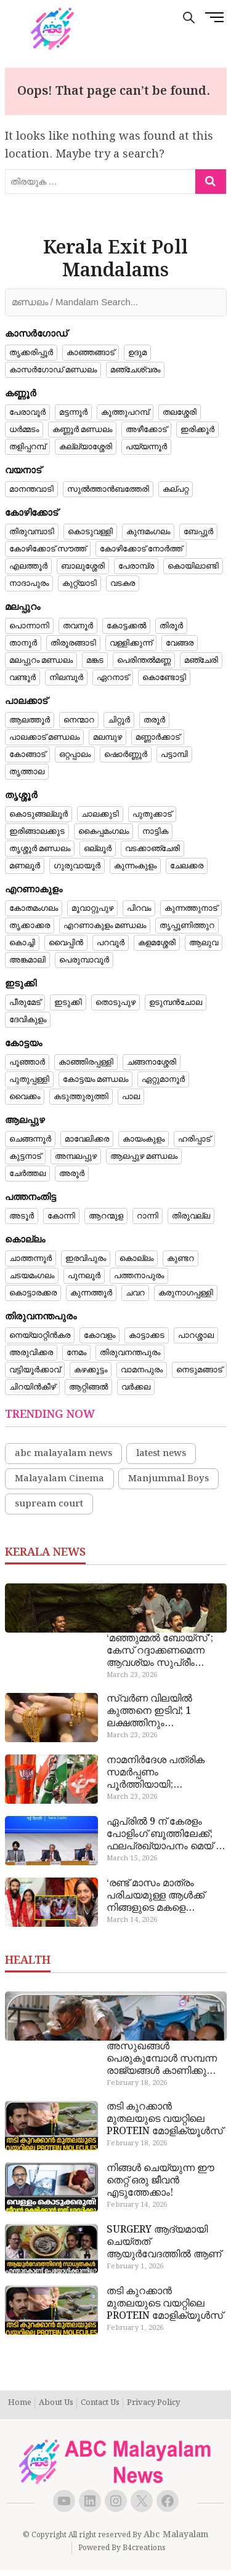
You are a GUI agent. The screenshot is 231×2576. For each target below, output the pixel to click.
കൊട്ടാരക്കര (33, 1293)
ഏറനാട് (113, 677)
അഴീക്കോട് (146, 429)
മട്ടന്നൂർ (73, 412)
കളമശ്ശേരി (157, 943)
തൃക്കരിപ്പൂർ (31, 352)
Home (19, 2403)
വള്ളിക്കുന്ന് (131, 643)
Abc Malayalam (176, 2535)
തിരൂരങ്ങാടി (73, 643)
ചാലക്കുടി (100, 814)
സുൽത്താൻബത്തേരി (108, 489)
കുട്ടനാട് (25, 1156)
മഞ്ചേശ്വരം (135, 370)
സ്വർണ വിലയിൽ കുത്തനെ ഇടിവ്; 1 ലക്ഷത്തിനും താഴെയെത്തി (149, 1711)
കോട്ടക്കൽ (126, 626)
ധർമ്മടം (24, 429)
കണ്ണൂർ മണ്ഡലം (82, 429)
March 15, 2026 (132, 1858)
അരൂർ (71, 1173)
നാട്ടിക (155, 831)
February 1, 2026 (135, 2266)
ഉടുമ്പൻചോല (175, 1002)
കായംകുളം (143, 1139)
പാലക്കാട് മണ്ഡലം (44, 737)
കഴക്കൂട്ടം (90, 1370)
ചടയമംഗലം (31, 1276)
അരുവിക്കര (31, 1352)
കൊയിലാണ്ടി (193, 566)
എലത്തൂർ (28, 566)
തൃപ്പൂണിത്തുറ (187, 925)
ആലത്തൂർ (29, 720)
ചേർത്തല (27, 1173)
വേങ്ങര (179, 643)
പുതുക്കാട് (152, 814)
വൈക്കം (24, 1096)
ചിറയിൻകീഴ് (32, 1387)
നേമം (76, 1352)
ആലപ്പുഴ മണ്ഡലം (143, 1156)
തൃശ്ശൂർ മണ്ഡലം (39, 848)
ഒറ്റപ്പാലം (75, 754)
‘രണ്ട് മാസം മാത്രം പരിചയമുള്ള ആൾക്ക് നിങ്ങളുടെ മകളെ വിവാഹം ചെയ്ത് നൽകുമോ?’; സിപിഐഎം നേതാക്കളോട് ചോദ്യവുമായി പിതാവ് (160, 1896)
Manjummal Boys (168, 1478)
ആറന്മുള (106, 1216)
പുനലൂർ (84, 1276)
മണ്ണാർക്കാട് (158, 737)
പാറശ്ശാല (196, 1335)
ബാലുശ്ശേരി (83, 566)
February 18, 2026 (137, 2083)
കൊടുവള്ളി (90, 532)
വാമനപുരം (142, 1370)
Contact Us (100, 2403)
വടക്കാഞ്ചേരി (152, 848)
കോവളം (99, 1335)
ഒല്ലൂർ (97, 848)
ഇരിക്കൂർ (197, 429)
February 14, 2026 (137, 2204)
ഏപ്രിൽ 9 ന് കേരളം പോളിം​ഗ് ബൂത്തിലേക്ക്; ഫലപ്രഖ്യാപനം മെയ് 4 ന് (164, 1834)
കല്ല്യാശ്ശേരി (85, 447)
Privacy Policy (153, 2403)
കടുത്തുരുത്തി (81, 1096)
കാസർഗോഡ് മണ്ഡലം (53, 370)
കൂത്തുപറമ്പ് (125, 412)
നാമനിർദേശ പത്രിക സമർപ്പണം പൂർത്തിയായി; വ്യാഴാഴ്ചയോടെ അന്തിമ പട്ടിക (166, 1772)
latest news (161, 1453)
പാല (131, 1096)
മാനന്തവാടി (31, 489)
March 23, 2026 (132, 1675)
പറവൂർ (110, 943)
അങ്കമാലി (27, 960)
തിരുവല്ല (191, 1216)
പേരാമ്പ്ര (136, 566)
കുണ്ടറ (180, 1258)
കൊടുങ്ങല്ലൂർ (38, 814)
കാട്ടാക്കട (146, 1335)
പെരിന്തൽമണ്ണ (144, 660)
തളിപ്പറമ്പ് (27, 447)
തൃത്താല (26, 772)
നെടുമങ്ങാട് (199, 1370)
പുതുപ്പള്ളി (29, 1079)
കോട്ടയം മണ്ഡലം (95, 1079)
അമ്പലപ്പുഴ (76, 1156)
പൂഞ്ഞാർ (27, 1062)
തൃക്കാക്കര (29, 925)
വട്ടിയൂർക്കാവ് (34, 1370)
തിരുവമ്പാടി (31, 532)
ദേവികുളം (27, 1020)
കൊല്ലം (136, 1258)
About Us (56, 2403)
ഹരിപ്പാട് (194, 1139)
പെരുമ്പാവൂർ (84, 960)
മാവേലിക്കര (87, 1139)
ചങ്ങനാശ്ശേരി (151, 1062)
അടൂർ (21, 1216)
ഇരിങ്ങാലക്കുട (37, 831)
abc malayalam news (63, 1453)
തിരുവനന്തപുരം (130, 1352)
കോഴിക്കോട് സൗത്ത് (47, 549)
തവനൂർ (78, 626)
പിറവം (139, 908)
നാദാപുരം (29, 583)
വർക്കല (135, 1387)
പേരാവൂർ (27, 412)
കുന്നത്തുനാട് (190, 908)
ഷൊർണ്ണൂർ (125, 754)
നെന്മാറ (78, 720)
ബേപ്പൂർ (198, 532)
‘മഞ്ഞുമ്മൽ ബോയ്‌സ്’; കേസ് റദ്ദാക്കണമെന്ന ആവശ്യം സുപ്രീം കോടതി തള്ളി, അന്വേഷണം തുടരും (160, 1651)
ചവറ (135, 1293)
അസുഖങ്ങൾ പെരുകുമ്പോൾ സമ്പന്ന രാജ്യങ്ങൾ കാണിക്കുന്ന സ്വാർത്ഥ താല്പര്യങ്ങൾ (163, 2059)
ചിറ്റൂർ (119, 720)
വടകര (122, 583)
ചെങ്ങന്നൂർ (30, 1139)
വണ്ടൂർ (22, 677)
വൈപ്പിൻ (66, 943)
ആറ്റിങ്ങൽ (88, 1387)
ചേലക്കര (186, 866)
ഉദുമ (137, 352)
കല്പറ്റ (175, 489)
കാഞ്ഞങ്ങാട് (91, 352)
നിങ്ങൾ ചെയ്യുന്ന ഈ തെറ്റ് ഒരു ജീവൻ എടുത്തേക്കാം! (160, 2180)
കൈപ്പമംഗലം (103, 831)
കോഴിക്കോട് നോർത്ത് (141, 549)
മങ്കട (94, 660)
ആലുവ (203, 943)
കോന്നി (61, 1216)
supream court (49, 1504)
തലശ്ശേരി (180, 412)
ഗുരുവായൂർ (77, 866)
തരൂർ (154, 720)
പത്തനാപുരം (139, 1276)
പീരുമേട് (25, 1002)
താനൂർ (23, 643)
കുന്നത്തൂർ (91, 1293)
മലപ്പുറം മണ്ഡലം (41, 660)
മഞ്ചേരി (201, 660)
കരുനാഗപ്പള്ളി (185, 1293)
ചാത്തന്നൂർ (30, 1258)
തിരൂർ (171, 626)
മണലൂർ (24, 866)
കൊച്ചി (22, 943)
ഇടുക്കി (68, 1002)
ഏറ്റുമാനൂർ (163, 1079)
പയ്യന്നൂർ (146, 447)
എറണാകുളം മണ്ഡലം (104, 925)
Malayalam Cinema (59, 1478)
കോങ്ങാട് (27, 754)
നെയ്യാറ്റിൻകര (39, 1335)
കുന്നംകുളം (135, 866)
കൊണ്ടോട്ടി (164, 677)
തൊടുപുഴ (115, 1002)
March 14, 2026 (132, 1920)
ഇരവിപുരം (85, 1258)
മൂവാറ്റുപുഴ (92, 908)
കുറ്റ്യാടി (79, 583)
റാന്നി (147, 1216)
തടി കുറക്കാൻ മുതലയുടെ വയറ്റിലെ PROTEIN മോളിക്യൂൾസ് (165, 2119)
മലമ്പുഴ (107, 737)
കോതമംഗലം (33, 908)
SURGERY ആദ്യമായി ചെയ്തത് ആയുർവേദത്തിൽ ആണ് (164, 2242)
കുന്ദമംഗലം (148, 532)
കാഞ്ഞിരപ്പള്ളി (86, 1062)
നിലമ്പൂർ (66, 677)
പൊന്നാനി (29, 626)
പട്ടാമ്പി (174, 754)
